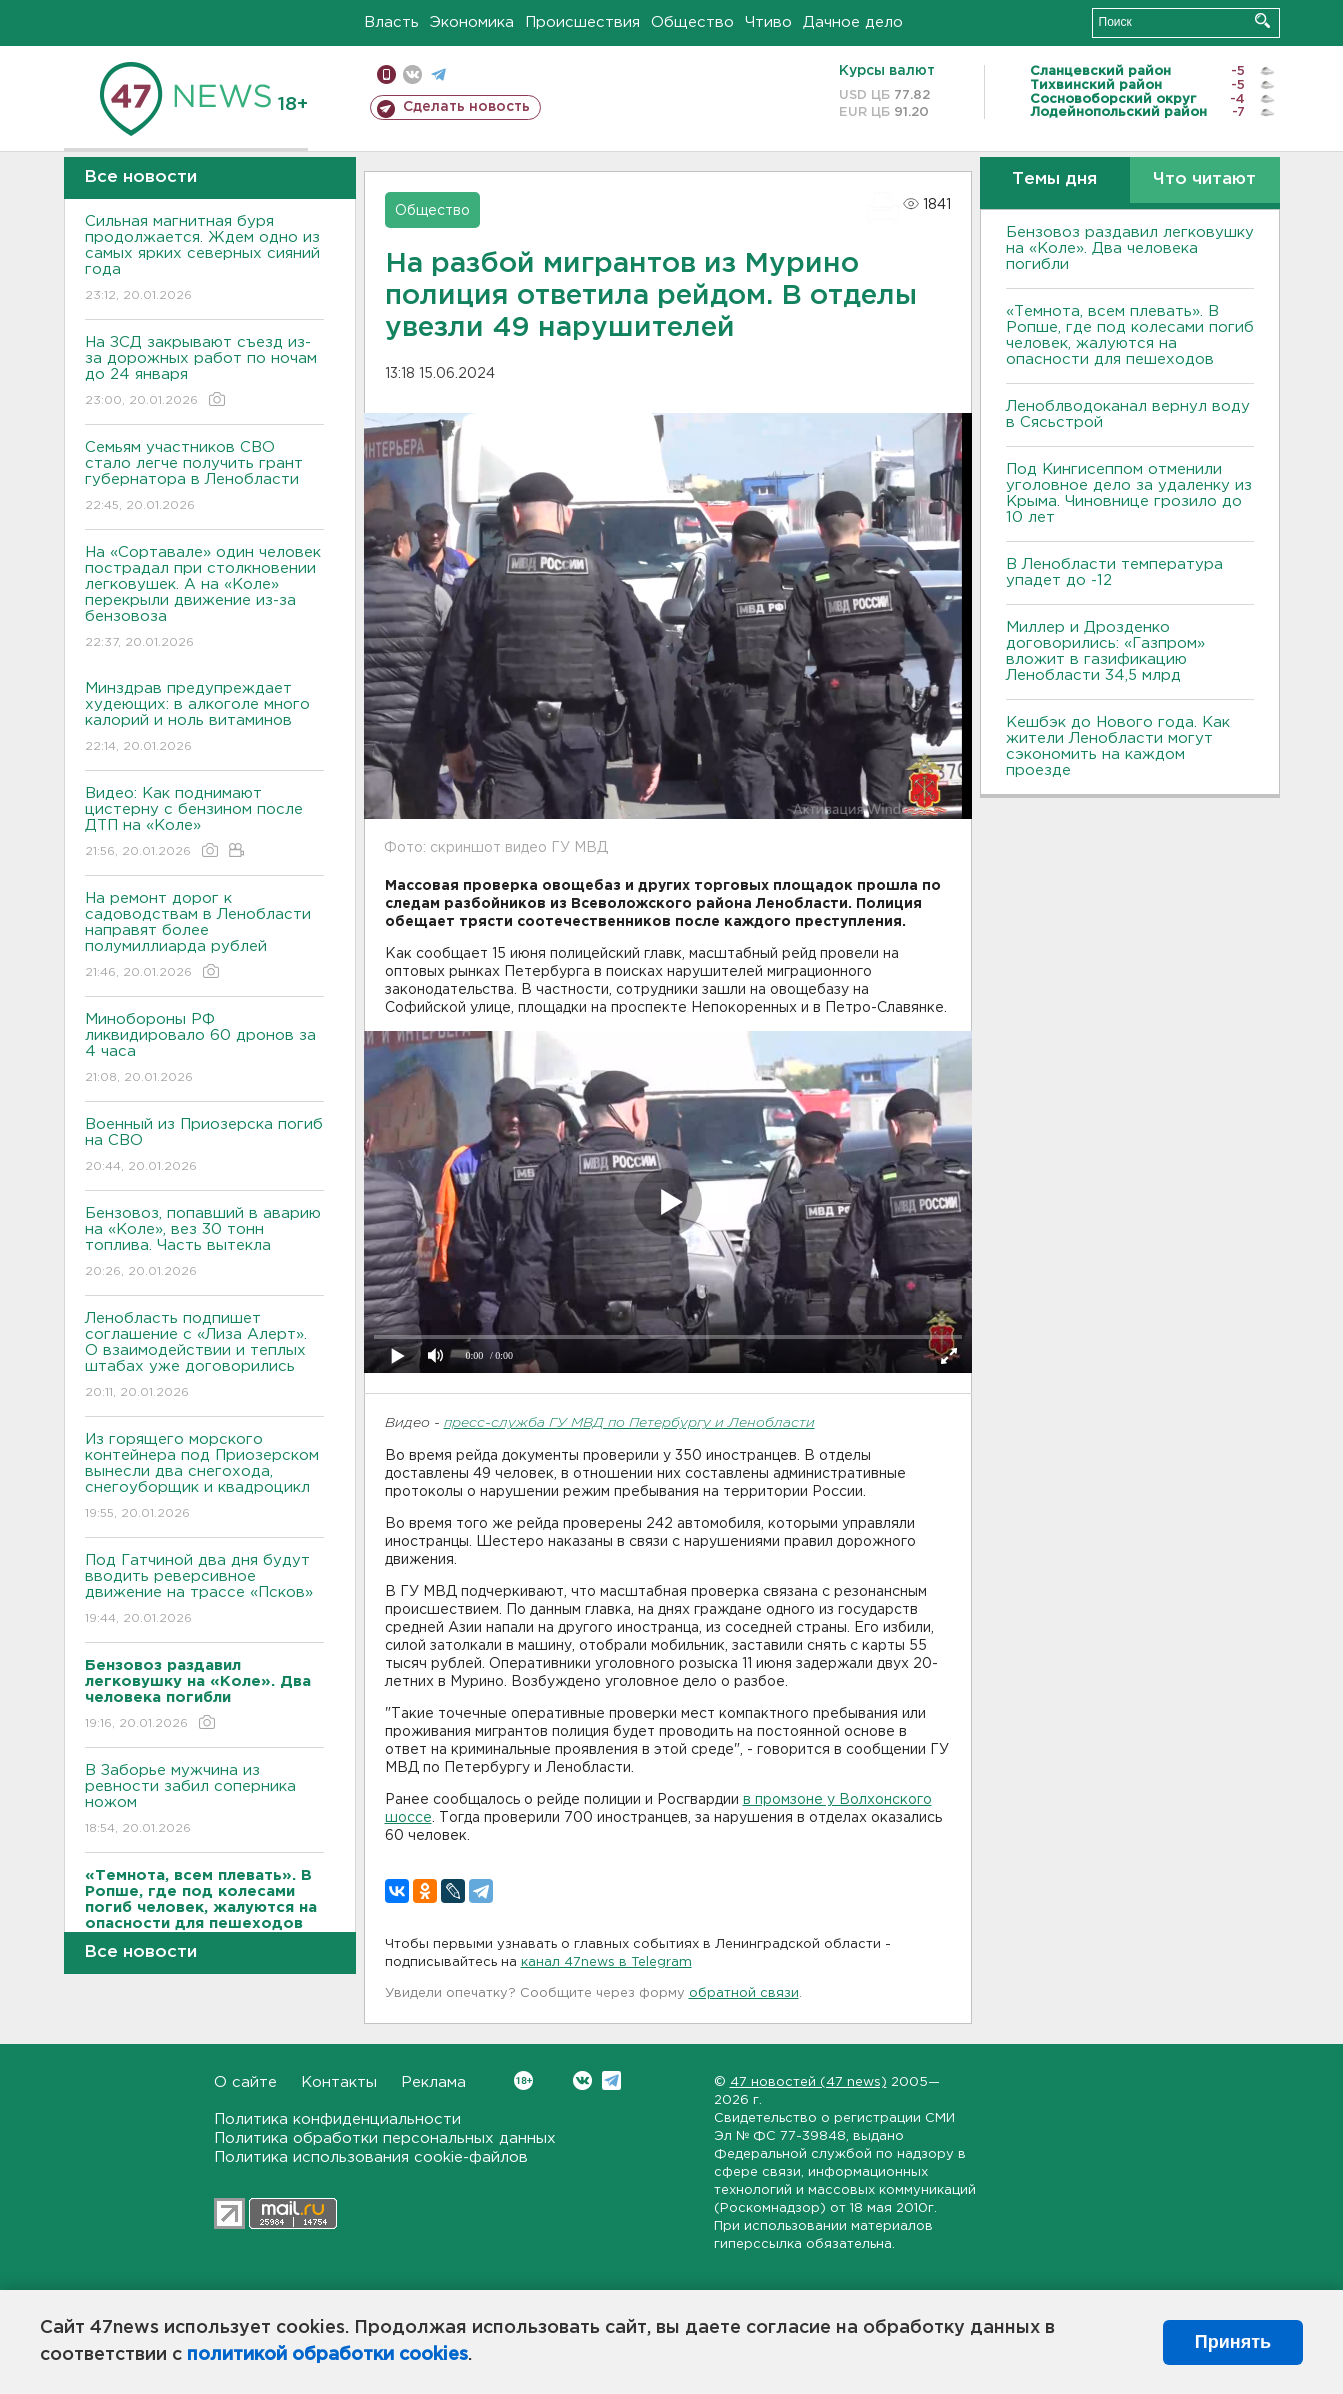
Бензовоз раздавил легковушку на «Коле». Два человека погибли (1130, 248)
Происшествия (582, 22)
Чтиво (768, 22)
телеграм (438, 74)
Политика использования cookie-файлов (371, 2157)
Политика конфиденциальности (337, 2119)
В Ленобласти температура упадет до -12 (1114, 572)
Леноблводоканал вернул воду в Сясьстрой (1128, 414)
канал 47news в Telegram (606, 1962)
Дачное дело (853, 22)
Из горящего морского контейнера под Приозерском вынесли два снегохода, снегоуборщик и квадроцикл (204, 1477)
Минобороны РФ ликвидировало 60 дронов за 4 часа (204, 1049)
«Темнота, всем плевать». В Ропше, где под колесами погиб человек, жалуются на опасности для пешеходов (1130, 335)
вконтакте (412, 74)
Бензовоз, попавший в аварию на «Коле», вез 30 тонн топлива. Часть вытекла (204, 1243)
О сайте (245, 2082)
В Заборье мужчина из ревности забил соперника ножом (204, 1800)
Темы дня (1054, 179)
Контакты (339, 2082)
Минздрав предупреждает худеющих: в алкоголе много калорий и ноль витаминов (204, 718)
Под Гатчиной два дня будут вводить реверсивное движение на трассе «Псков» (204, 1590)
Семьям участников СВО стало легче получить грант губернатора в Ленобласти (204, 477)
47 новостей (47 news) (808, 2082)
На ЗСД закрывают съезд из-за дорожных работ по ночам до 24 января (204, 372)
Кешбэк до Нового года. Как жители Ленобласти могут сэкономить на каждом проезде (1118, 746)
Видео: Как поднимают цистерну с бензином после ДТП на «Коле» (204, 823)
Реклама (433, 2082)
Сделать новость (466, 107)
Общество (692, 22)
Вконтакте (523, 2080)
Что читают (1204, 179)
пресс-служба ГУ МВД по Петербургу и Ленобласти (629, 1423)
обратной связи (744, 1993)
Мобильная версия (386, 74)
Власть (391, 22)
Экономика (472, 22)
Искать (1262, 20)
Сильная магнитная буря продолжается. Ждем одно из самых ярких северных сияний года (204, 259)
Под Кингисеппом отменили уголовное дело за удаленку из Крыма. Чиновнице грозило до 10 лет (1129, 493)
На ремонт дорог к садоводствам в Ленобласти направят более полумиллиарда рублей (204, 936)
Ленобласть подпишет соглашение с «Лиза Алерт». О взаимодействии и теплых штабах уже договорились (204, 1356)
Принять (1233, 2342)
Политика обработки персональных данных (385, 2138)
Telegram (611, 2080)
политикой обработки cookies (327, 2355)
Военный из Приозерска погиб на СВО (204, 1146)
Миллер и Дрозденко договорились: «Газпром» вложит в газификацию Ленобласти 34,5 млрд (1105, 651)
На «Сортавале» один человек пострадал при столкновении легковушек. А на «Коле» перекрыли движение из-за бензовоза (204, 598)
